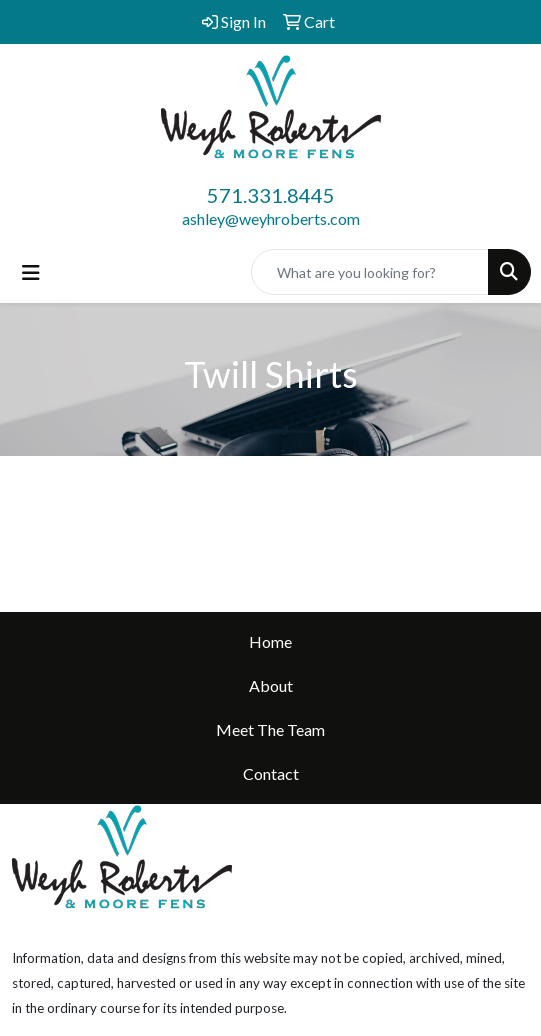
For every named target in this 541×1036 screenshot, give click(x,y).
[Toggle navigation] (31, 272)
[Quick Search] (370, 272)
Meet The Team (270, 729)
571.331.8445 (271, 195)
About (271, 685)
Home (270, 641)
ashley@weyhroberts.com (271, 218)
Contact (271, 773)
